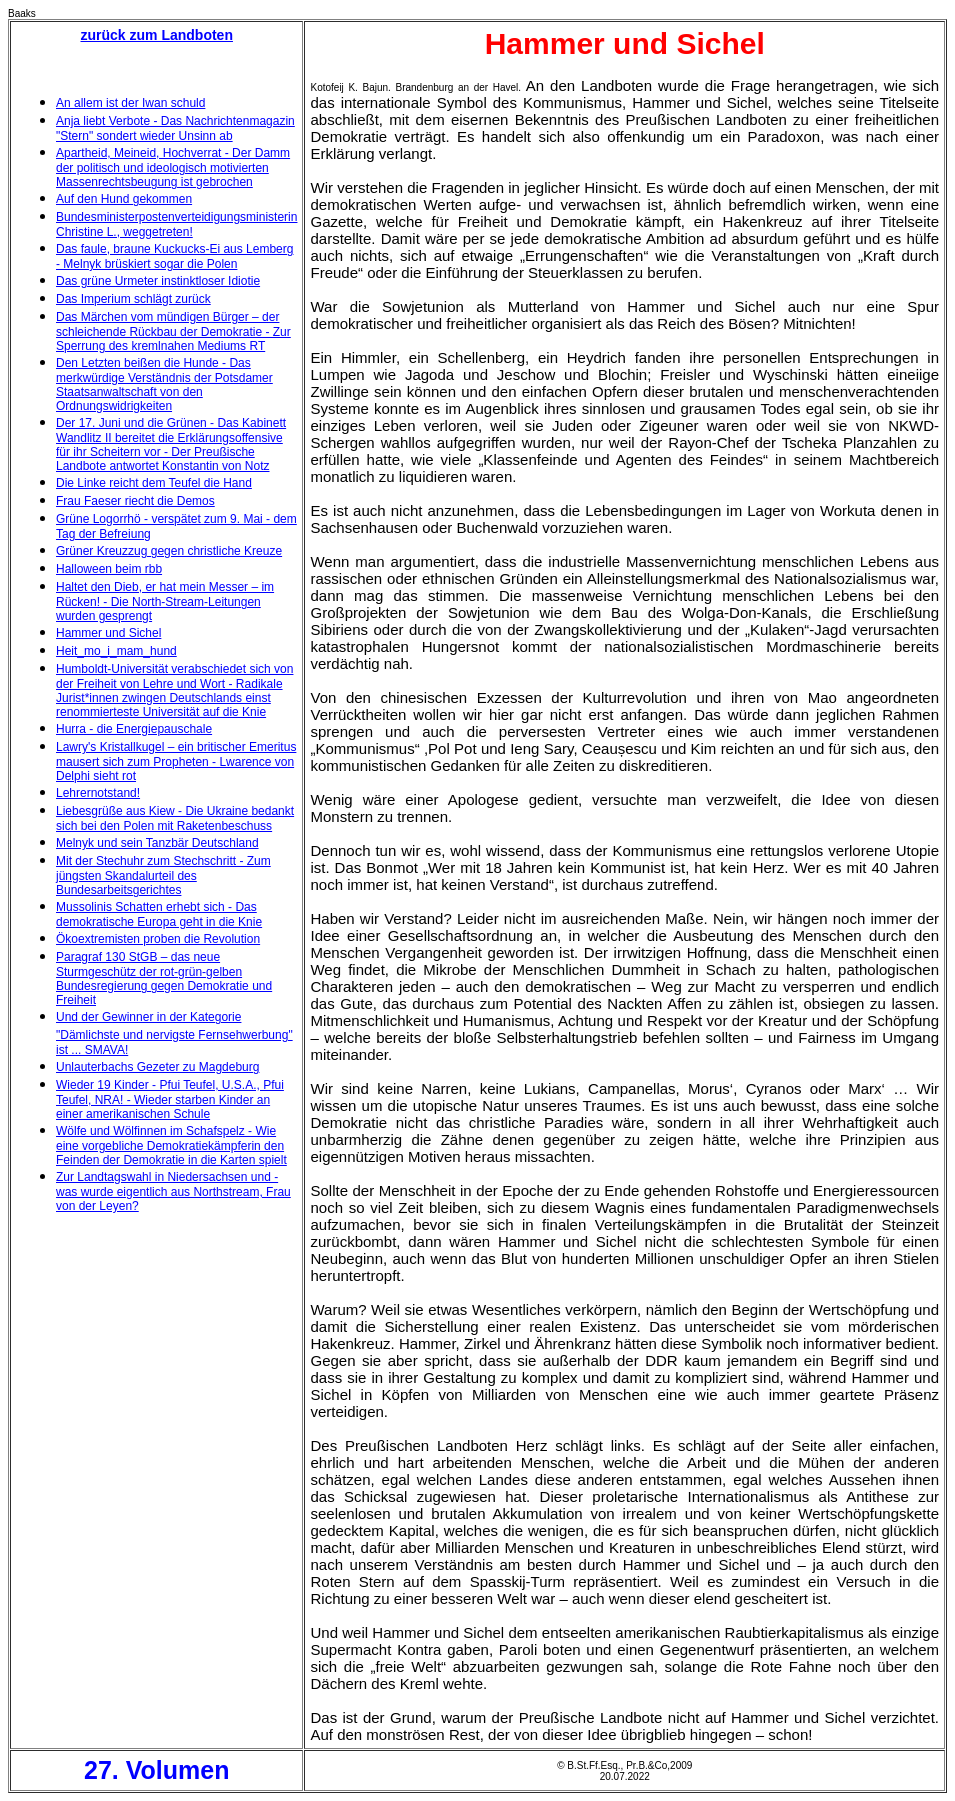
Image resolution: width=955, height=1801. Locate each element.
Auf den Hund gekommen (124, 199)
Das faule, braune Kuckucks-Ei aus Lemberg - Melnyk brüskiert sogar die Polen (174, 256)
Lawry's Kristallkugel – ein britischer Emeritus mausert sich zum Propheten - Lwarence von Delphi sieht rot (176, 761)
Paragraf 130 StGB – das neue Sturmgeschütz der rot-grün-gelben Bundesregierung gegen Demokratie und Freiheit (164, 978)
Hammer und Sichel (108, 633)
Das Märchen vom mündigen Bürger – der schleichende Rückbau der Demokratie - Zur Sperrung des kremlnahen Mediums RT (173, 331)
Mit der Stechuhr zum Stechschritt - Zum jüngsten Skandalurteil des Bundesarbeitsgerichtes (163, 875)
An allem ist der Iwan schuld (130, 103)
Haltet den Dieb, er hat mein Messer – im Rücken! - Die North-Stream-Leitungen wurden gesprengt (165, 601)
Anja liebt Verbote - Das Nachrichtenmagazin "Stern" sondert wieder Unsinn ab (175, 128)
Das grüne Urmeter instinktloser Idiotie (158, 281)
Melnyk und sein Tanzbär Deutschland (157, 843)
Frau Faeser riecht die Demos (135, 501)
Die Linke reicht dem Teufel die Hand (154, 483)
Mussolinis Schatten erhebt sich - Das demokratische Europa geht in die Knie (159, 914)
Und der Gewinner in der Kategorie (148, 1017)
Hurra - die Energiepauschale (134, 729)
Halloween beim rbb (109, 569)
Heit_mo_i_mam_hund (116, 651)
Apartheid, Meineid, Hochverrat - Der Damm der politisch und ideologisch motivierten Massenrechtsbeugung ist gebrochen (173, 167)
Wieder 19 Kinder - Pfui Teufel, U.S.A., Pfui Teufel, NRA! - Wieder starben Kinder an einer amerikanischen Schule (170, 1099)
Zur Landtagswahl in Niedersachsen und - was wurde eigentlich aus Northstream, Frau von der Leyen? (173, 1191)
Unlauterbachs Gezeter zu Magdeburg (157, 1067)
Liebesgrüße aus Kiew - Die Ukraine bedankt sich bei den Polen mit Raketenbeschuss (175, 818)
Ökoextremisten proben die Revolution (158, 939)
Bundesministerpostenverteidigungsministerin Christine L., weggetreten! (176, 224)
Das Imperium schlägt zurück (133, 299)
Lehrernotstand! (98, 793)
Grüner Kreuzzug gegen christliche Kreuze (169, 551)
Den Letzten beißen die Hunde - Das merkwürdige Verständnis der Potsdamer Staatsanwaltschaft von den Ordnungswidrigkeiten (164, 384)
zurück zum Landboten (157, 35)
